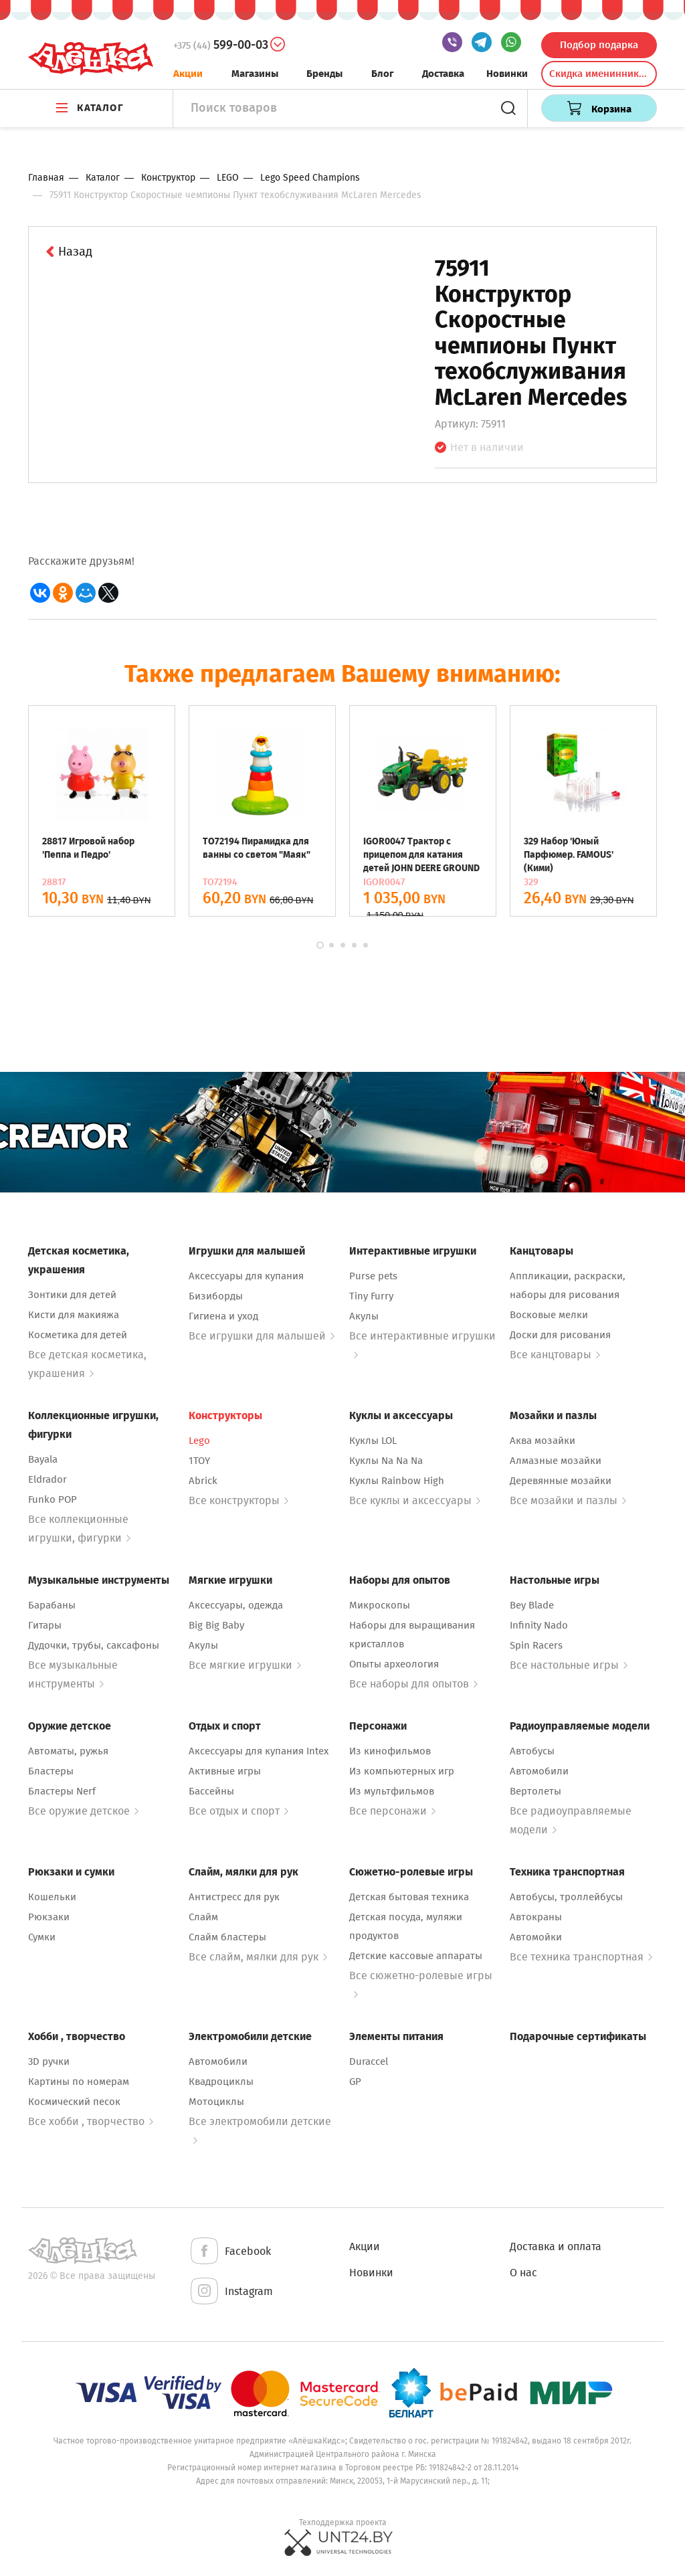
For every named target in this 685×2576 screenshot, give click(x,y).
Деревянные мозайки (560, 1481)
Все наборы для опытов (413, 1683)
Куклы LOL (373, 1441)
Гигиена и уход (223, 1316)
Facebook (230, 2251)
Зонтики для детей (72, 1295)
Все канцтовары (555, 1354)
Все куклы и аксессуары (414, 1500)
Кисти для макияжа (73, 1315)
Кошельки (52, 1897)
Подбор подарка (599, 45)
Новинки (507, 74)
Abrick (203, 1481)
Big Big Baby (216, 1625)
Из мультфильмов (391, 1791)
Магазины (254, 74)
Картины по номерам (78, 2082)
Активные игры (225, 1771)
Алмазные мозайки (555, 1461)
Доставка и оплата (555, 2246)
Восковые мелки (549, 1315)
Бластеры (51, 1771)
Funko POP (52, 1499)
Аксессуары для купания (246, 1276)
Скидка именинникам (600, 74)
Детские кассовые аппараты (415, 1956)
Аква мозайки (542, 1441)
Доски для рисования (560, 1335)
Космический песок (74, 2102)
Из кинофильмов (390, 1751)
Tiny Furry (371, 1296)
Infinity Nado (539, 1625)
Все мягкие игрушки (245, 1665)
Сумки (42, 1937)
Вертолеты (535, 1791)
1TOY (199, 1461)
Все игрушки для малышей (261, 1335)
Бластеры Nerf (62, 1791)
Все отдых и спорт (238, 1811)
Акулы (364, 1316)
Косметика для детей (77, 1335)
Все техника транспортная (581, 1956)
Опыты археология (394, 1664)
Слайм (203, 1917)
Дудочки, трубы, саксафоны (93, 1645)
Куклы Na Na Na (386, 1461)
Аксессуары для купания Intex (258, 1751)
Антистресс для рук (234, 1897)
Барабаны (52, 1605)
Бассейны (211, 1791)
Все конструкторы (238, 1500)
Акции (188, 74)
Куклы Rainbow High (396, 1481)
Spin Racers (536, 1645)
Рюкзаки (49, 1917)
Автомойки (536, 1937)
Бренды (324, 74)
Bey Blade (532, 1605)
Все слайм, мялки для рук (258, 1956)
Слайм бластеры (227, 1937)
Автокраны (536, 1917)
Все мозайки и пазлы (568, 1500)
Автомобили (539, 1771)
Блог (382, 74)
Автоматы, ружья (68, 1751)
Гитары (45, 1625)
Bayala (43, 1459)
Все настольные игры (568, 1665)
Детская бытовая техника (409, 1897)
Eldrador (47, 1479)
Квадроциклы (221, 2082)
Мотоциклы (216, 2102)
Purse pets (373, 1276)
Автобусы (532, 1751)
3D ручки (49, 2061)
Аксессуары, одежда (236, 1605)
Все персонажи (392, 1811)
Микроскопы (379, 1605)
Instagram (231, 2292)
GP (355, 2082)
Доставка (443, 74)
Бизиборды (216, 1296)
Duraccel (368, 2061)
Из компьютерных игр (401, 1771)
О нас (523, 2272)
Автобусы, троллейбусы (566, 1897)
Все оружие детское (83, 1811)
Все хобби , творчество (90, 2121)
